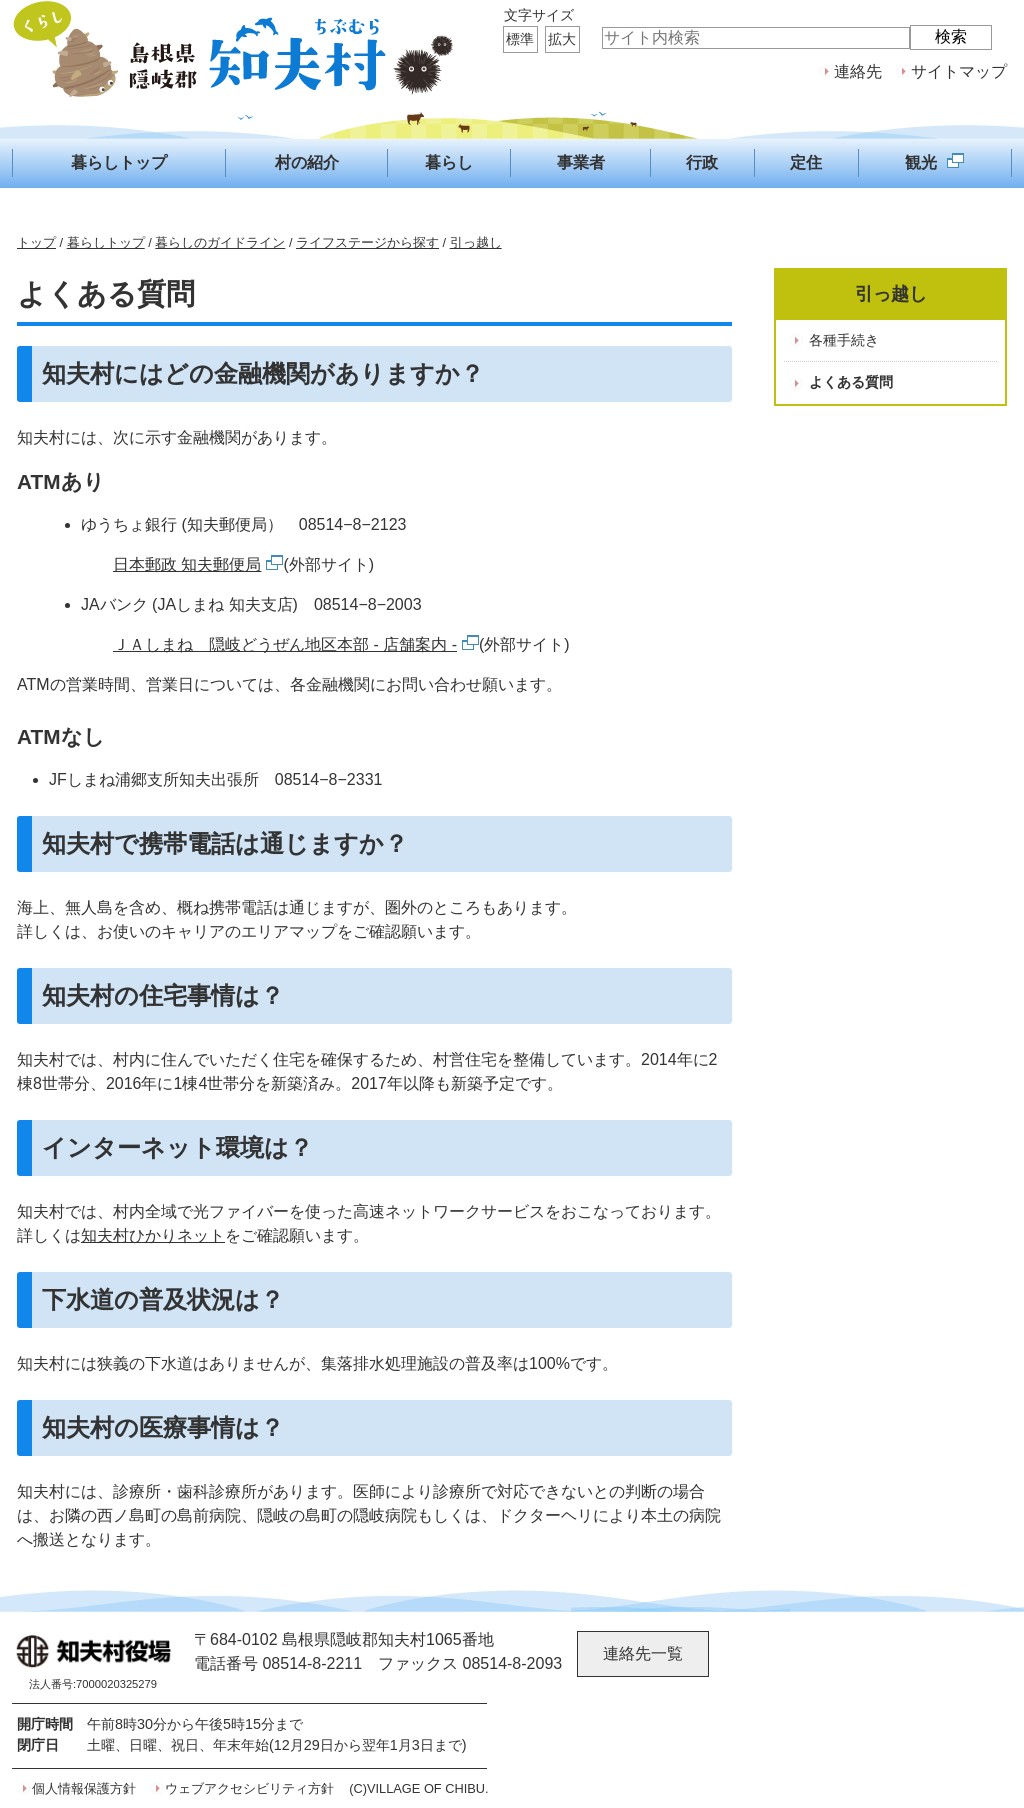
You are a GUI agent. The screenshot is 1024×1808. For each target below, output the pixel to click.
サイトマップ (959, 71)
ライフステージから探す (367, 242)
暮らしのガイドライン (220, 242)
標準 (520, 39)
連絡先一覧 (643, 1653)
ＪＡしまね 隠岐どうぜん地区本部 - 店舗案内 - (296, 644)
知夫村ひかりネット (153, 1235)
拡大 (562, 39)
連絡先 (858, 71)
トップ (36, 242)
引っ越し (476, 242)
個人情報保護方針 (84, 1788)
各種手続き (844, 340)
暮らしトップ (106, 242)
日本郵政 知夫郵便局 (198, 564)
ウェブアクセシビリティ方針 (249, 1788)
